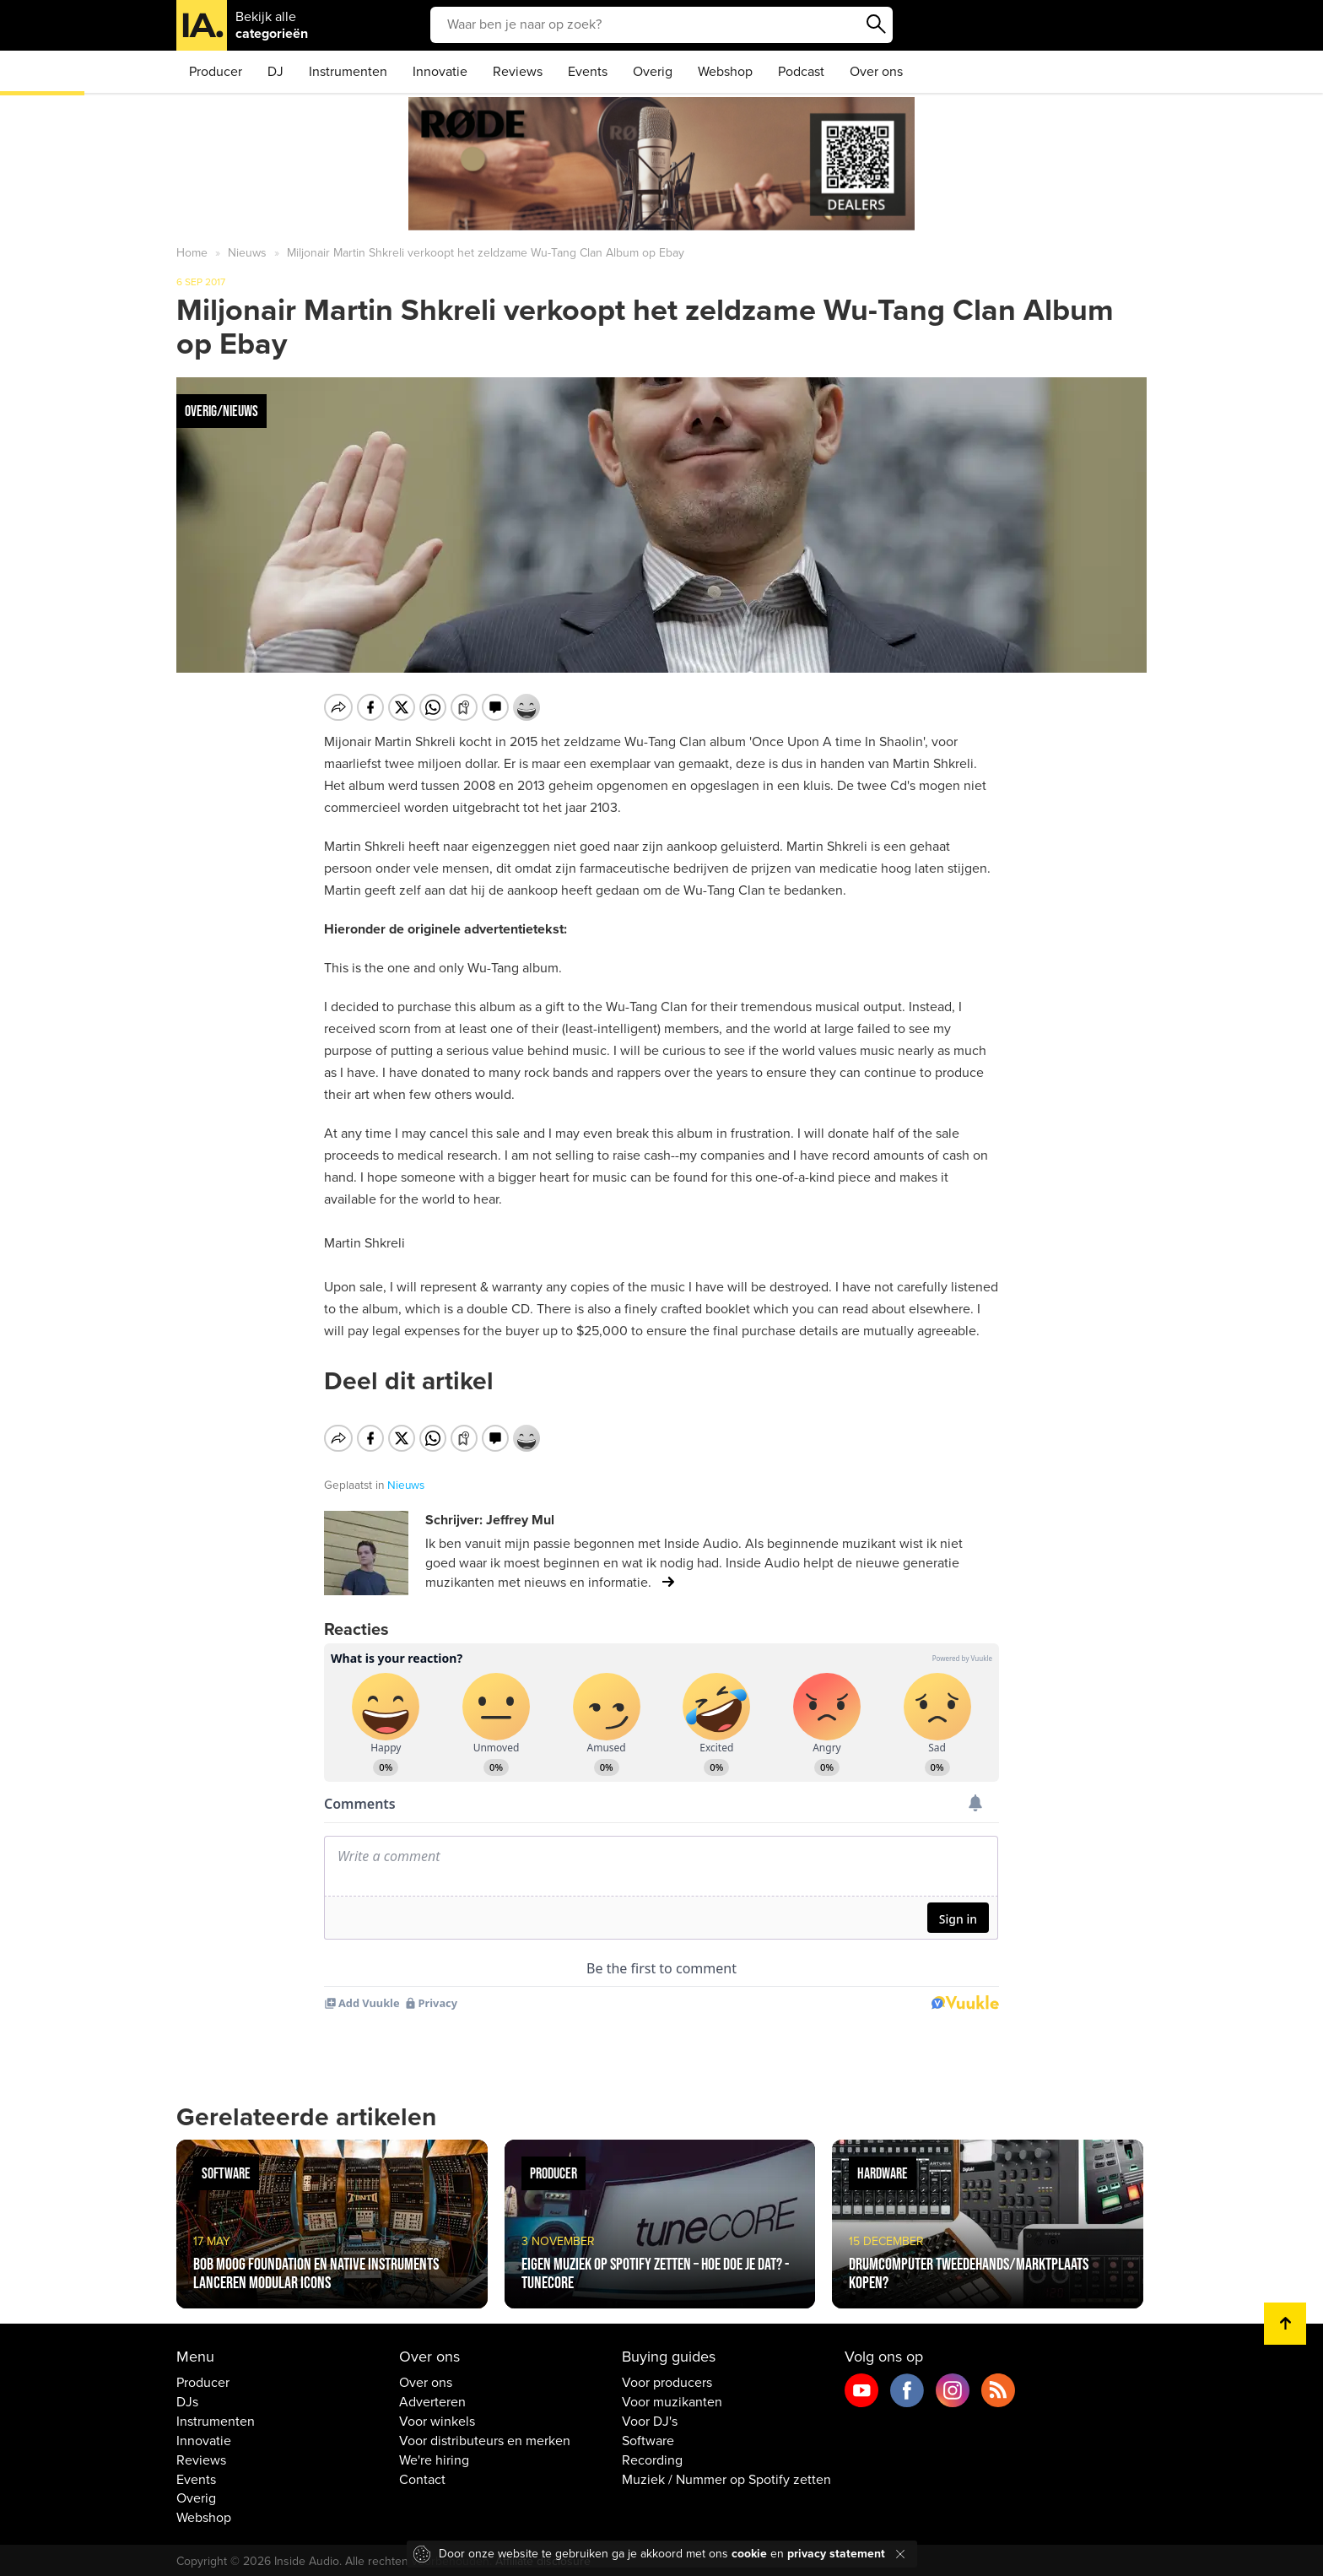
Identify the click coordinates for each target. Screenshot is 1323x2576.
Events (588, 71)
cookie (749, 2553)
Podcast (801, 71)
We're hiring (434, 2457)
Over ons (876, 71)
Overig (652, 71)
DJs (187, 2399)
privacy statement (836, 2553)
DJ (275, 71)
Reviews (518, 71)
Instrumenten (348, 71)
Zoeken (876, 24)
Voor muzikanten (672, 2399)
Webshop (725, 71)
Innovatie (440, 71)
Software (648, 2438)
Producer (215, 71)
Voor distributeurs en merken (484, 2438)
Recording (652, 2457)
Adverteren (432, 2399)
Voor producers (667, 2380)
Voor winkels (437, 2419)
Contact (422, 2476)
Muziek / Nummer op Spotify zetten (726, 2476)
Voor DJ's (650, 2419)
